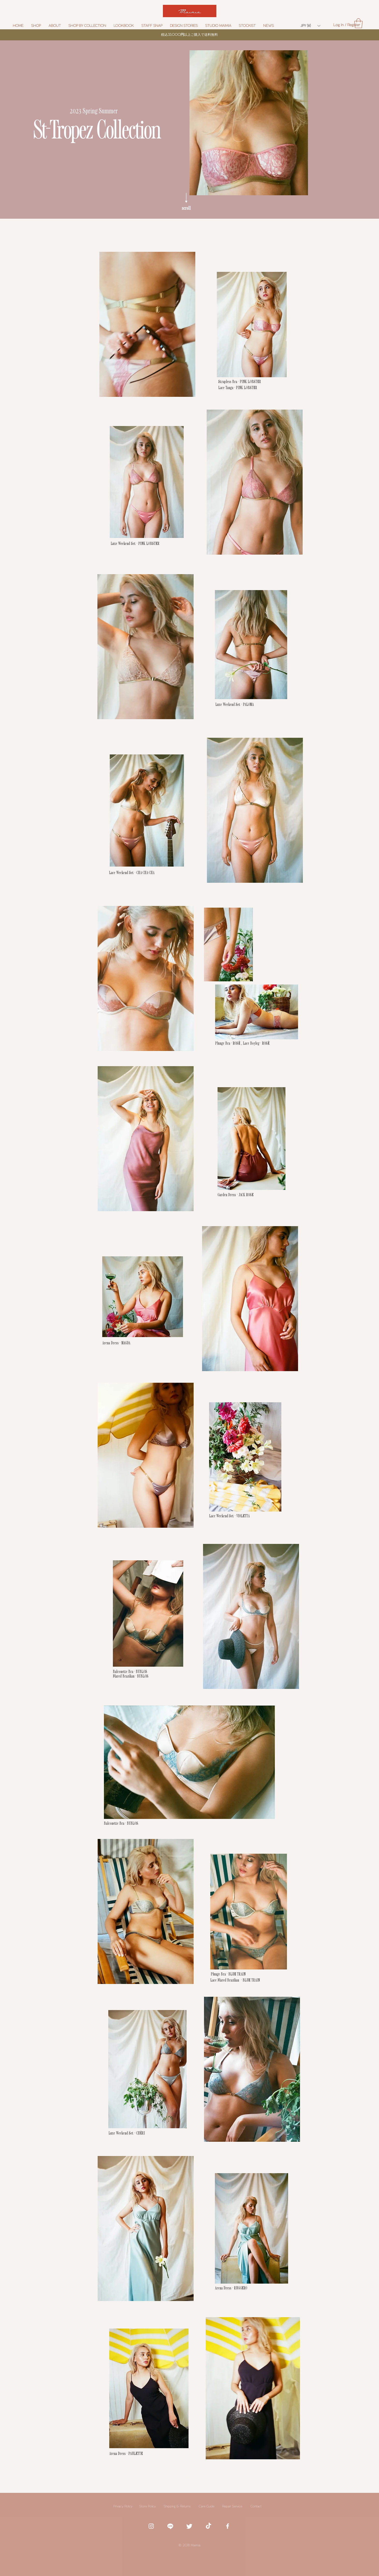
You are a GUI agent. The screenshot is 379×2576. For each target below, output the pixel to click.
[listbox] (310, 25)
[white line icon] (170, 2526)
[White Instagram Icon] (151, 2526)
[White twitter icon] (189, 2526)
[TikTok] (208, 2526)
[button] (87, 26)
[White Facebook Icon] (227, 2526)
